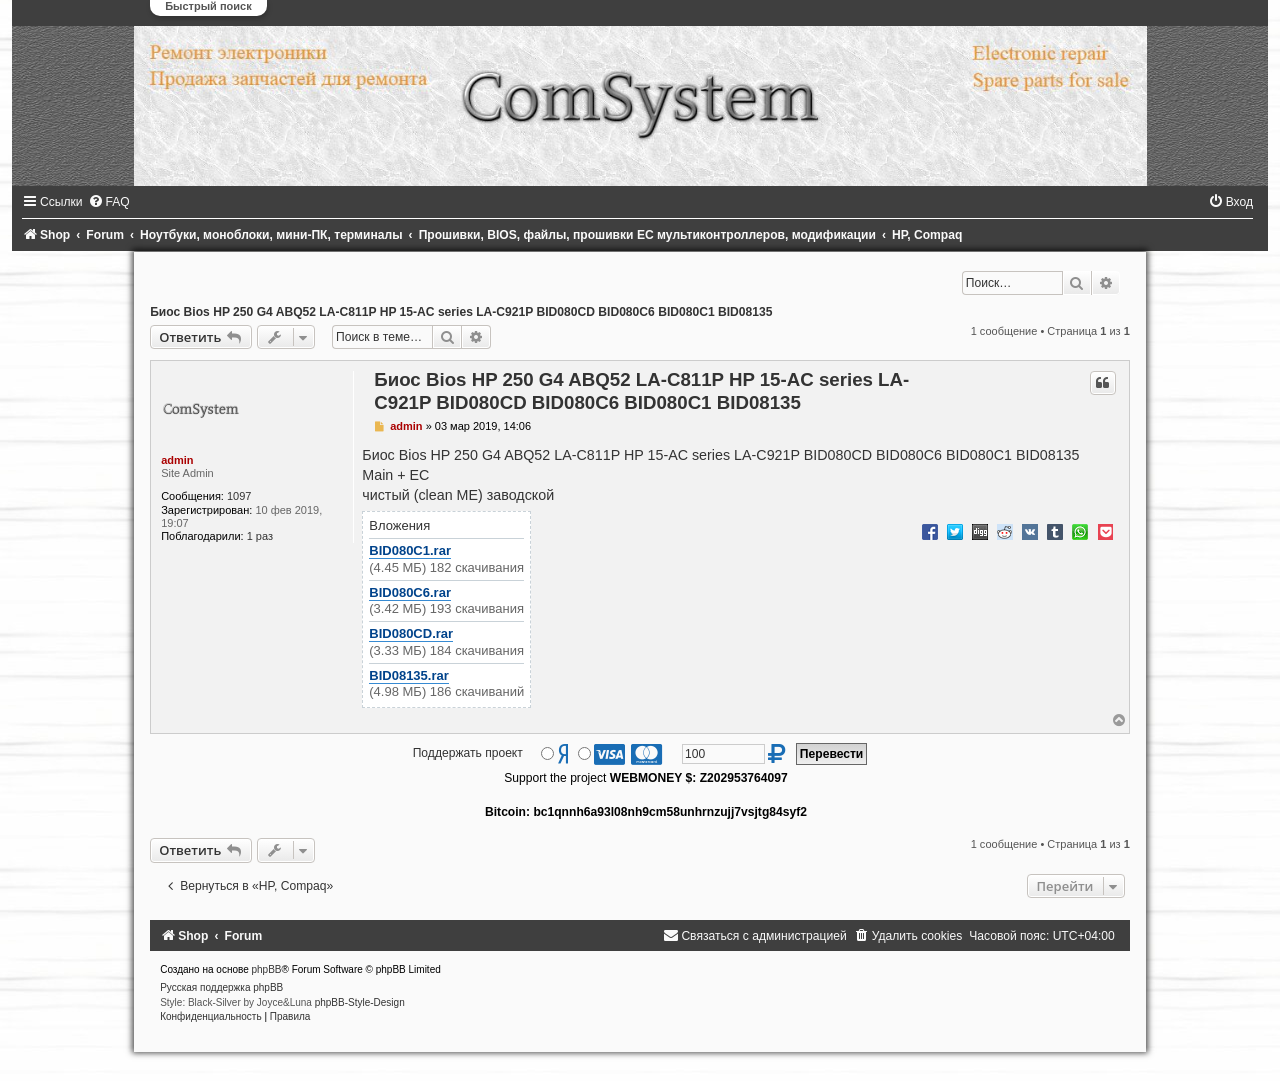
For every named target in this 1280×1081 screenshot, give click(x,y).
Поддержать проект (468, 753)
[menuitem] (109, 202)
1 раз (260, 536)
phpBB (267, 969)
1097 (239, 496)
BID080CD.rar (411, 633)
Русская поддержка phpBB (221, 987)
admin (177, 460)
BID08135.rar (409, 675)
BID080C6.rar (410, 592)
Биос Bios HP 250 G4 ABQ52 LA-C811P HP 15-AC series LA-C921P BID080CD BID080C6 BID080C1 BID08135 (461, 312)
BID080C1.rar (410, 550)
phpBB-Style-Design (360, 1002)
